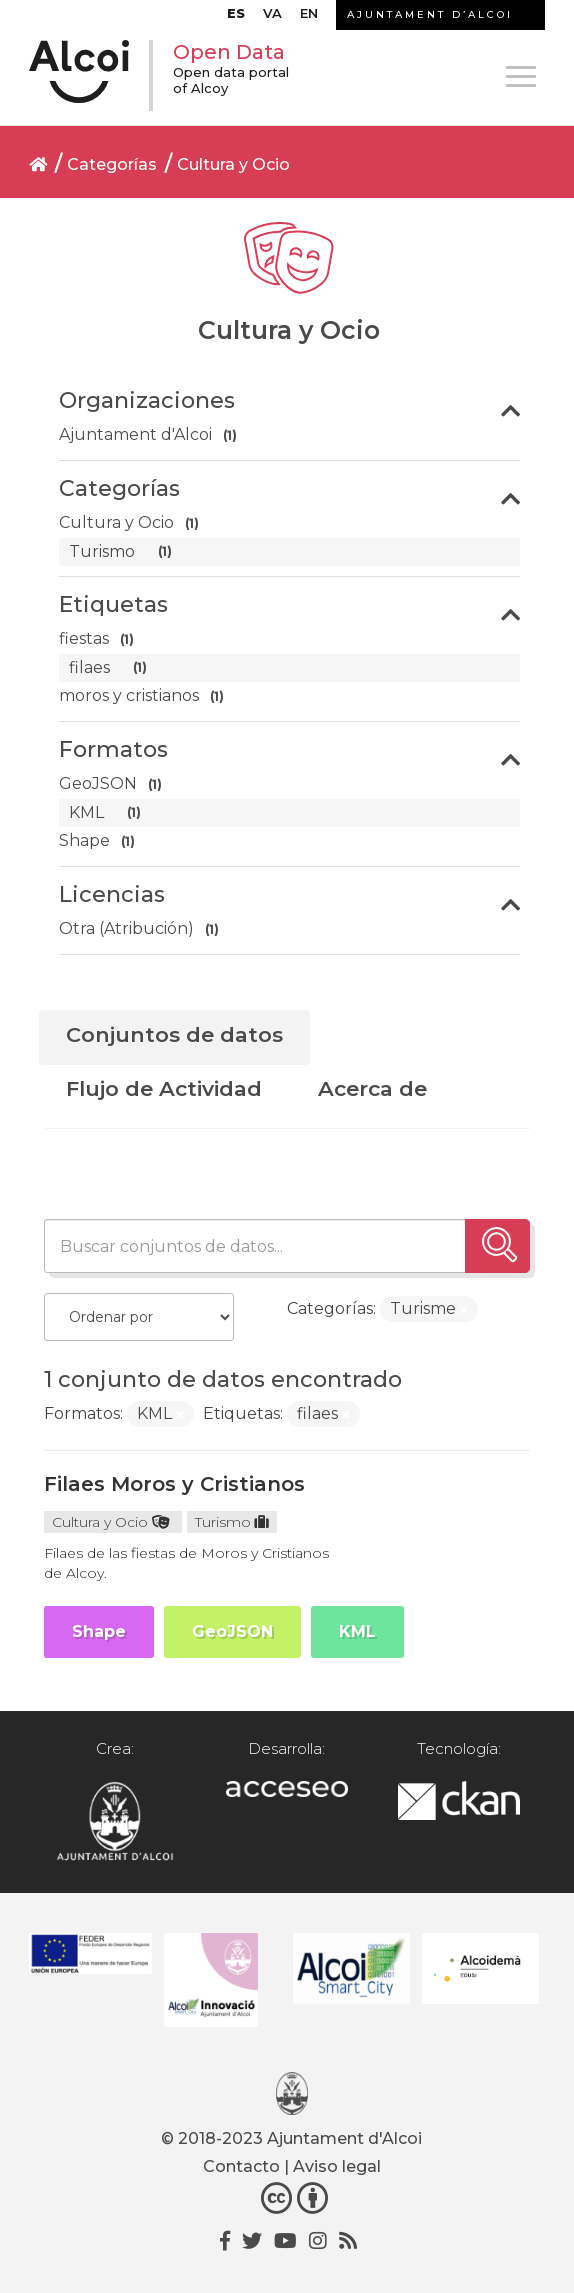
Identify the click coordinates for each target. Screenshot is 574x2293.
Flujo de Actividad (164, 1088)
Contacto (241, 2166)
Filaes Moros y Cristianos (174, 1484)
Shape (99, 1631)
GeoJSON (232, 1631)
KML (357, 1631)
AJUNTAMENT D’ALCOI (430, 14)
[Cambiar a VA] (272, 18)
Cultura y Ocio (233, 164)
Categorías (112, 164)
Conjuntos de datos (174, 1034)
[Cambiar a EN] (309, 18)
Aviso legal (337, 2166)
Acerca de (372, 1088)
